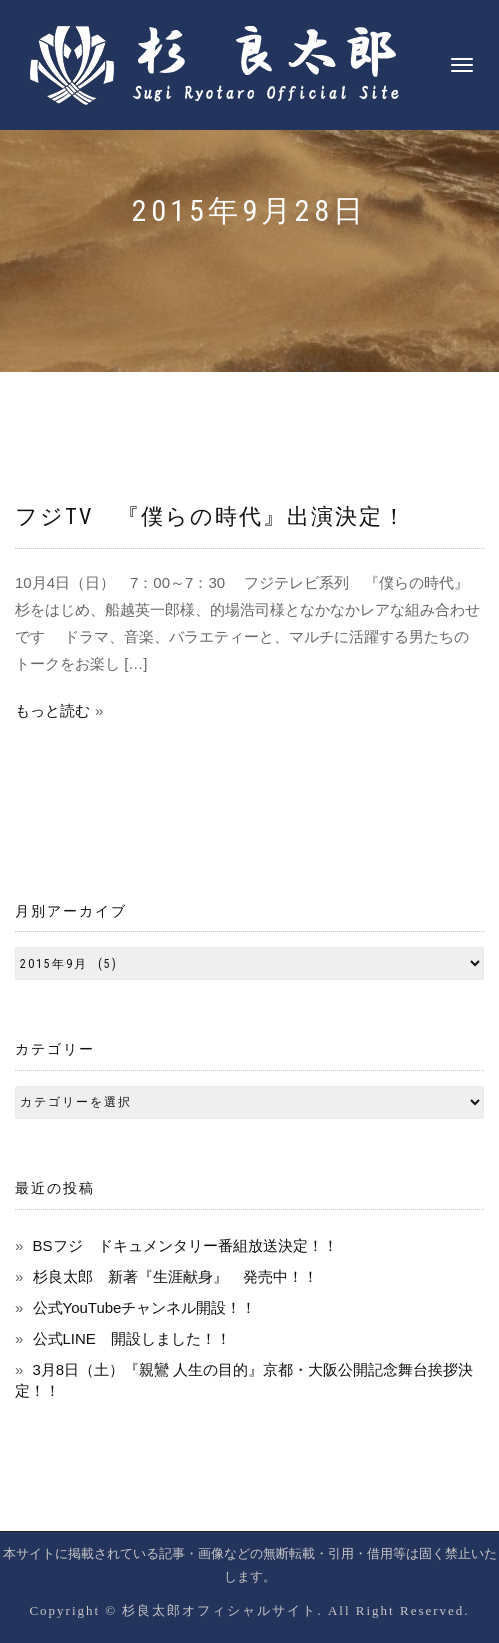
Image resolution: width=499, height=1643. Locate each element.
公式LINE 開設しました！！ (132, 1338)
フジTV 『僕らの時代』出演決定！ (211, 516)
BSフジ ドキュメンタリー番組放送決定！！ (185, 1245)
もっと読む (52, 710)
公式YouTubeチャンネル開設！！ (145, 1307)
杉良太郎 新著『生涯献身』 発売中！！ (175, 1276)
